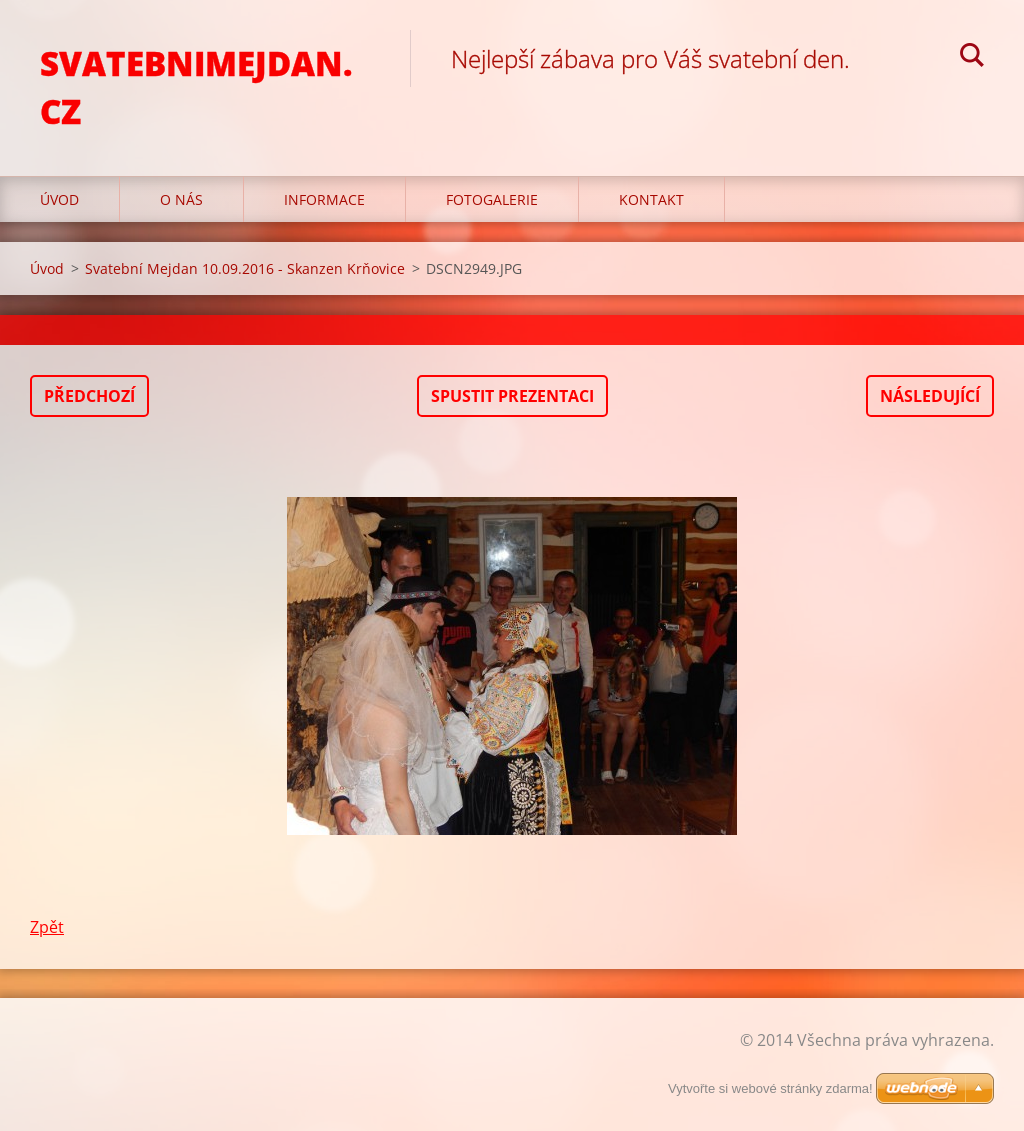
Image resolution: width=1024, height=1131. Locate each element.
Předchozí (89, 396)
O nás (181, 199)
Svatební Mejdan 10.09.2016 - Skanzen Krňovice (245, 268)
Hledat (972, 58)
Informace (324, 199)
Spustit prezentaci (512, 396)
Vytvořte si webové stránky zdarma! (770, 1088)
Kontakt (651, 199)
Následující (930, 396)
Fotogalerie (492, 199)
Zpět (47, 927)
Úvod (59, 199)
